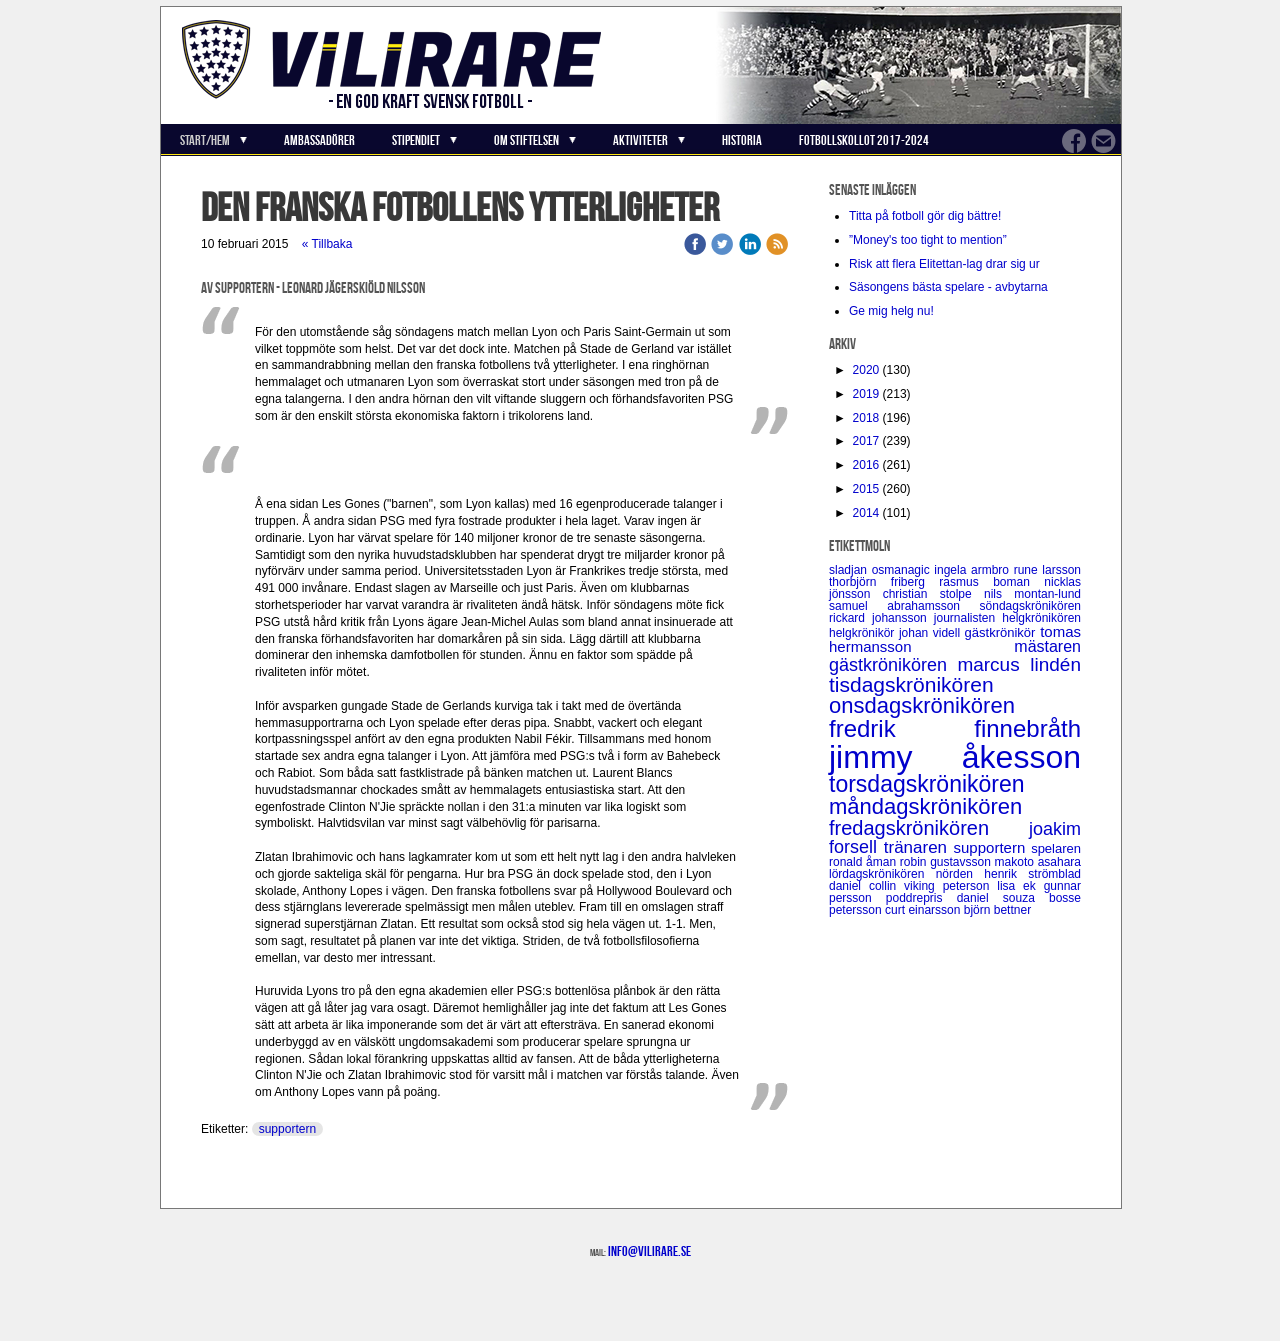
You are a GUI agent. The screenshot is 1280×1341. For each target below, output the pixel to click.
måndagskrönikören (925, 806)
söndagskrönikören (1030, 606)
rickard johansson (881, 618)
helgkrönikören (1041, 618)
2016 (866, 465)
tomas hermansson (955, 639)
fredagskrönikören (929, 828)
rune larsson (1047, 570)
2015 (866, 489)
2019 (866, 394)
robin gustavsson (947, 862)
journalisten (968, 618)
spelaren (1056, 848)
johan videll (932, 633)
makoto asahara (1038, 862)
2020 (866, 370)
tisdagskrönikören (911, 684)
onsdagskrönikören (922, 705)
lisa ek (1020, 886)
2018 (866, 418)
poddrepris (921, 898)
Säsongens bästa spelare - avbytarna (950, 287)
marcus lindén (1019, 664)
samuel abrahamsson (904, 606)
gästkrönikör (1003, 632)
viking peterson (950, 886)
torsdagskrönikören (927, 784)
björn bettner (997, 910)
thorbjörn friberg (884, 582)
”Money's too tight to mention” (928, 240)
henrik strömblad (1032, 874)
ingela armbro (973, 570)
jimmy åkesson (955, 757)
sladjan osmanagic (881, 570)
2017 (866, 441)
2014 (866, 513)
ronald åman (864, 862)
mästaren (1047, 646)
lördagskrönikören (882, 874)
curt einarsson (924, 910)
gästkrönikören (893, 665)
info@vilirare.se (649, 1251)
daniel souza (1003, 898)
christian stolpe (933, 594)
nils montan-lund (1032, 594)
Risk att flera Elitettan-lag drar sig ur (944, 264)
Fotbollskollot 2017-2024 (864, 140)
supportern (287, 1129)
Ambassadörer (319, 140)
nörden (960, 874)
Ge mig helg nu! (891, 311)
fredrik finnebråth (955, 728)
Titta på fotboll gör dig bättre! (925, 216)
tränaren (919, 847)
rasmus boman (991, 582)
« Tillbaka (327, 244)
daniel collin (866, 886)
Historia (742, 140)
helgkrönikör (864, 633)
